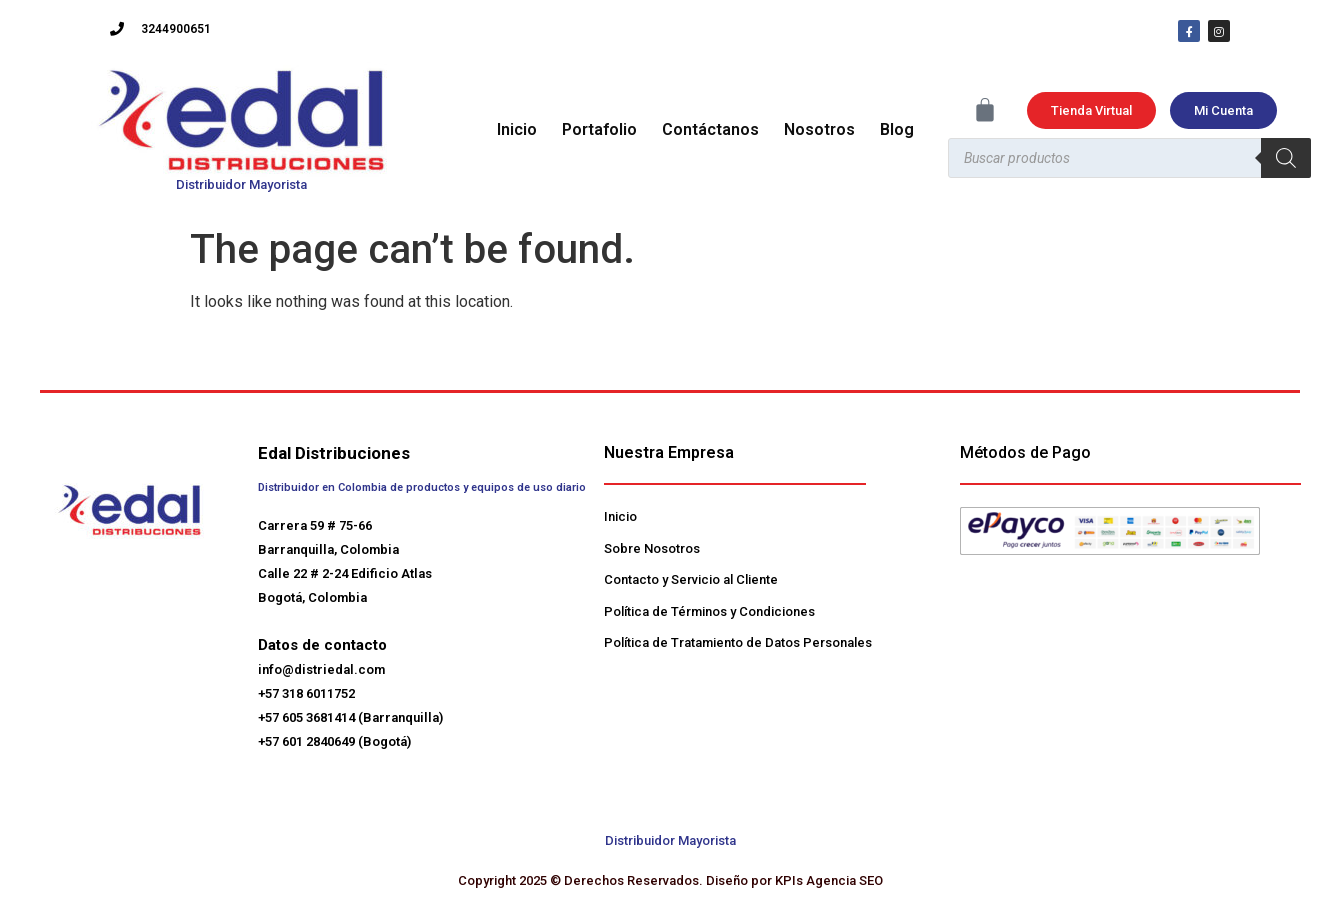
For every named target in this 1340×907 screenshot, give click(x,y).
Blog (897, 129)
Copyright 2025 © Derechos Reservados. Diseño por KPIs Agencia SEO (670, 880)
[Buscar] (1286, 158)
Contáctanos (710, 129)
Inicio (517, 129)
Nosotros (819, 129)
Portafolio (599, 129)
